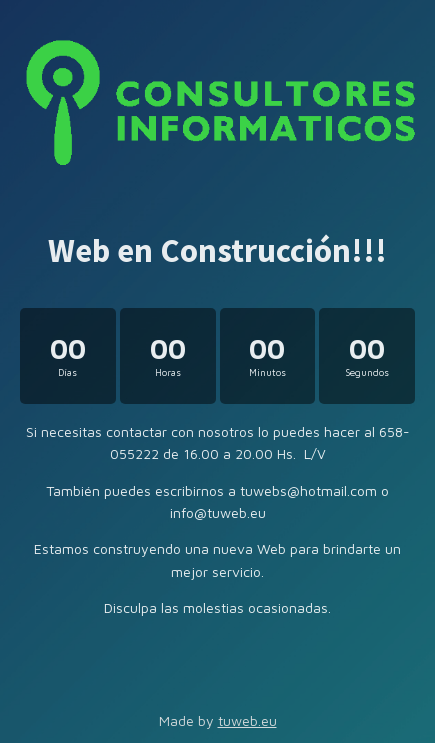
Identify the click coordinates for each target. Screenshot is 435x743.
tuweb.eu (247, 720)
